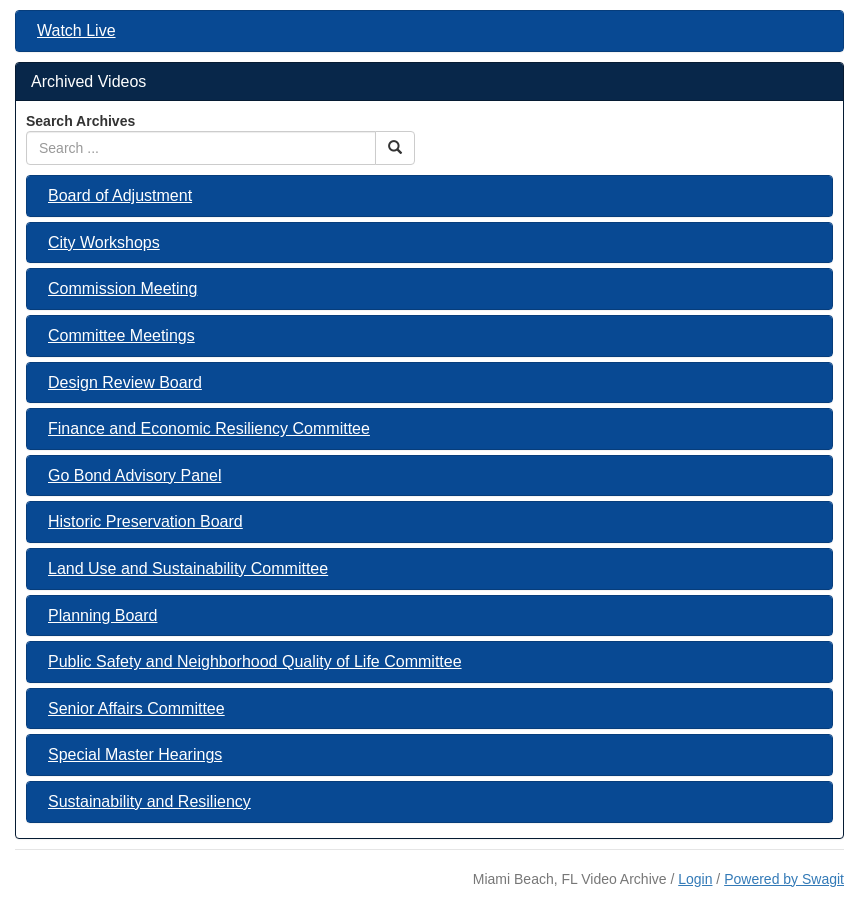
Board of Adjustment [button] (120, 195)
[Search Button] (395, 148)
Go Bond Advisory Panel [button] (134, 475)
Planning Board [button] (102, 615)
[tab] (429, 31)
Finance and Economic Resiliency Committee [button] (209, 428)
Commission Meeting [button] (122, 288)
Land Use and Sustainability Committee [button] (188, 568)
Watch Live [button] (76, 30)
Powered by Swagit (784, 879)
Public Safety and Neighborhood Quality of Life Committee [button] (255, 661)
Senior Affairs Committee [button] (136, 708)
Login (695, 879)
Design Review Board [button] (125, 382)
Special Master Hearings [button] (135, 754)
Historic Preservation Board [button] (145, 521)
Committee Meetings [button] (121, 335)
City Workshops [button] (104, 242)
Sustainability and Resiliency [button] (149, 801)
